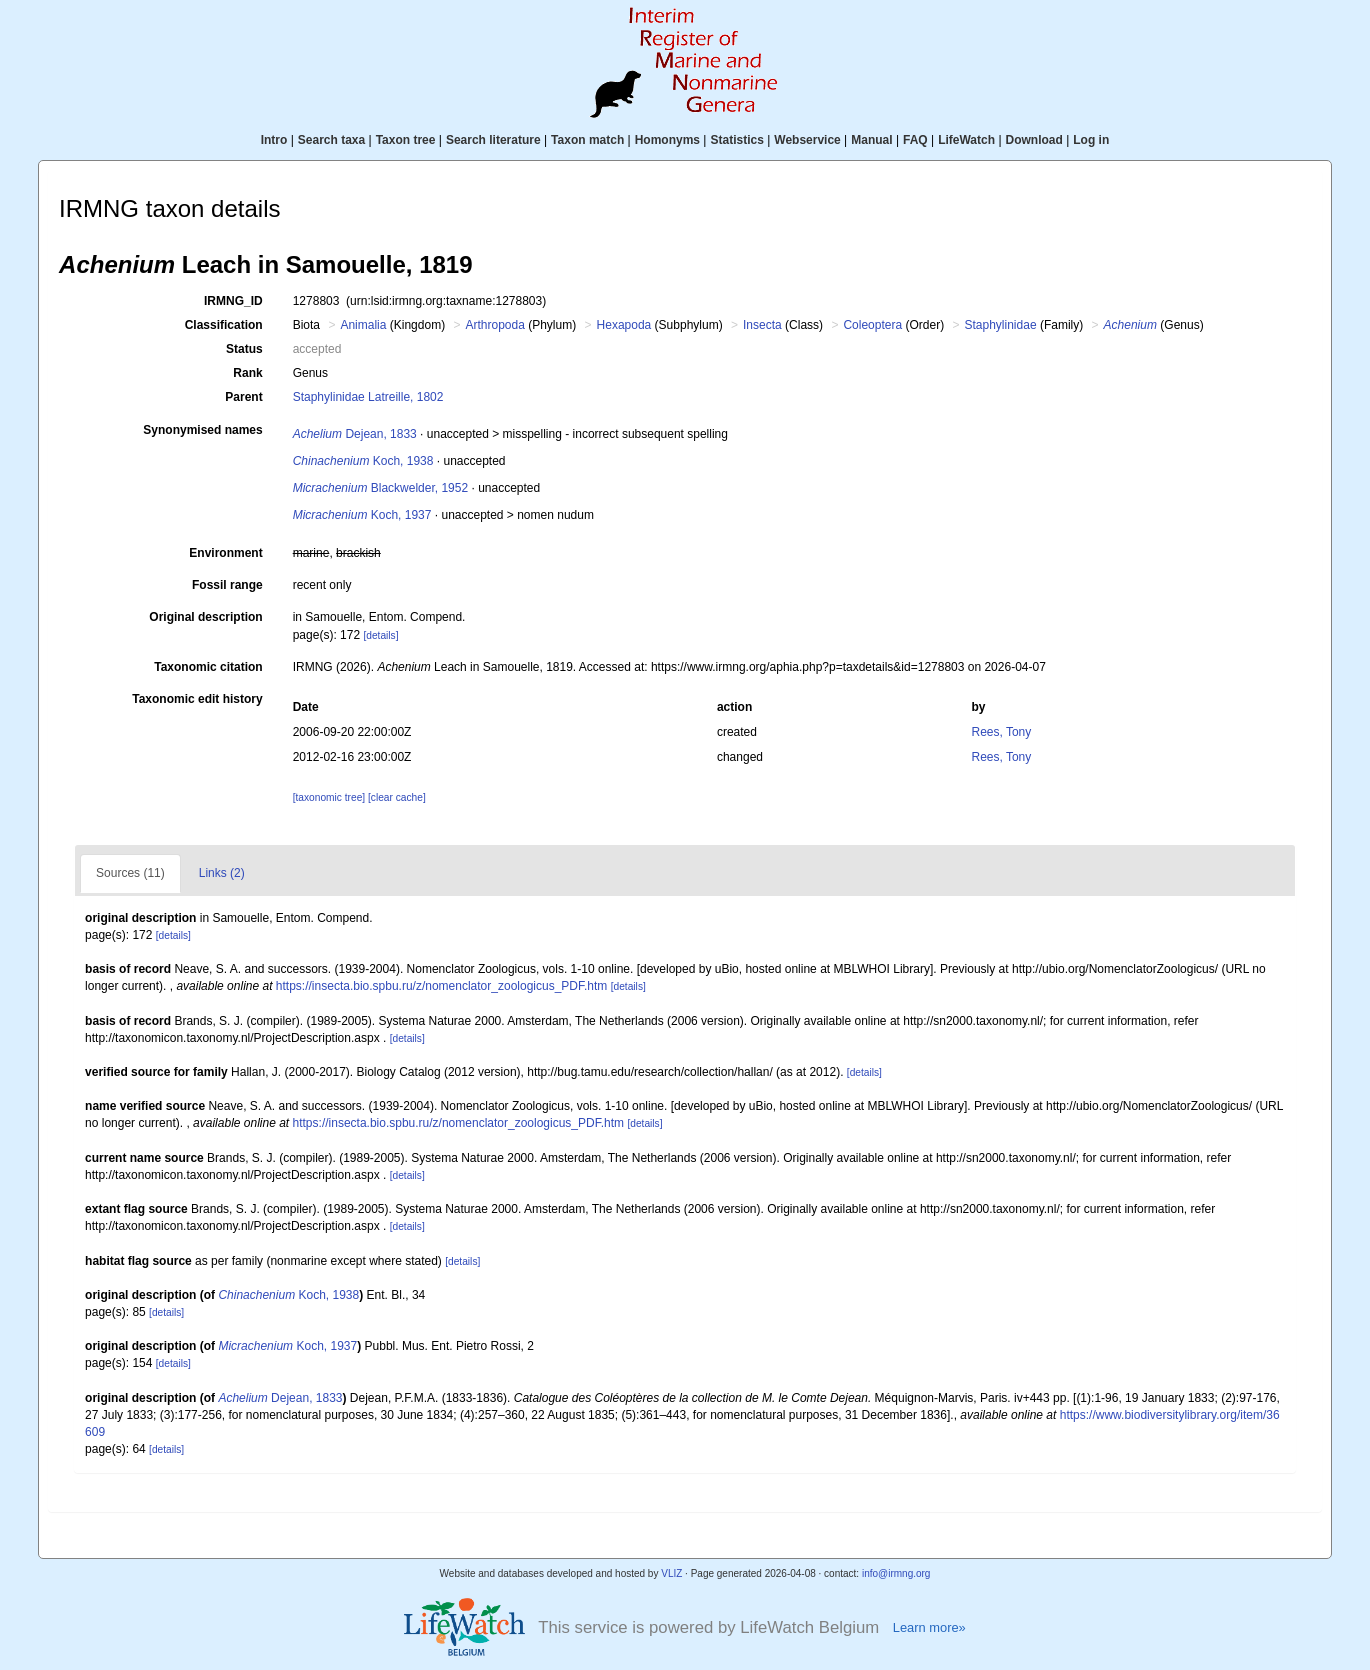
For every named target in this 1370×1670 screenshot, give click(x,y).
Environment (225, 553)
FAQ (915, 140)
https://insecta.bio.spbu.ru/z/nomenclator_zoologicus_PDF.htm (442, 986)
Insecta (762, 325)
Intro (274, 140)
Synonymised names (202, 430)
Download (1034, 140)
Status (244, 349)
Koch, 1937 (362, 515)
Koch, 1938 (363, 461)
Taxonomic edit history (197, 699)
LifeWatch (966, 140)
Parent (243, 397)
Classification (224, 325)
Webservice (807, 140)
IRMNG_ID (233, 301)
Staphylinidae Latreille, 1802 (368, 397)
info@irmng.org (896, 1573)
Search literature (493, 140)
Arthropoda (494, 325)
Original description (205, 617)
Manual (871, 140)
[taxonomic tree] (329, 797)
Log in (1091, 140)
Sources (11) (130, 873)
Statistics (736, 140)
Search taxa (331, 140)
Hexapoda (624, 325)
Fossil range (227, 585)
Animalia (363, 325)
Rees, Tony (1001, 732)
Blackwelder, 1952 (380, 488)
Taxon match (587, 140)
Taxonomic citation (208, 667)
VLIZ (671, 1573)
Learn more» (929, 1627)
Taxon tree (406, 140)
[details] (380, 635)
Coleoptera (872, 325)
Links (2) (222, 873)
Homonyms (667, 140)
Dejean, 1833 (355, 434)
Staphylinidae (1001, 325)
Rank (247, 373)
